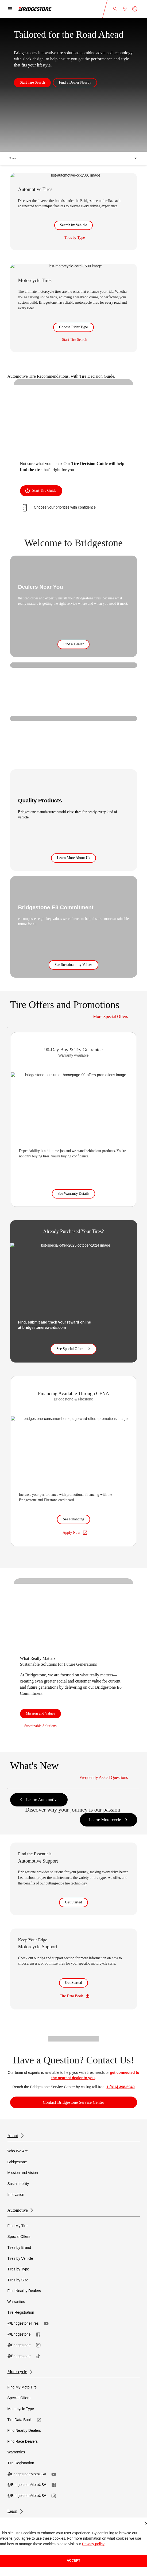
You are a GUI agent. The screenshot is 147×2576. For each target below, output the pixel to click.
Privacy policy (93, 2544)
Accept (73, 2560)
